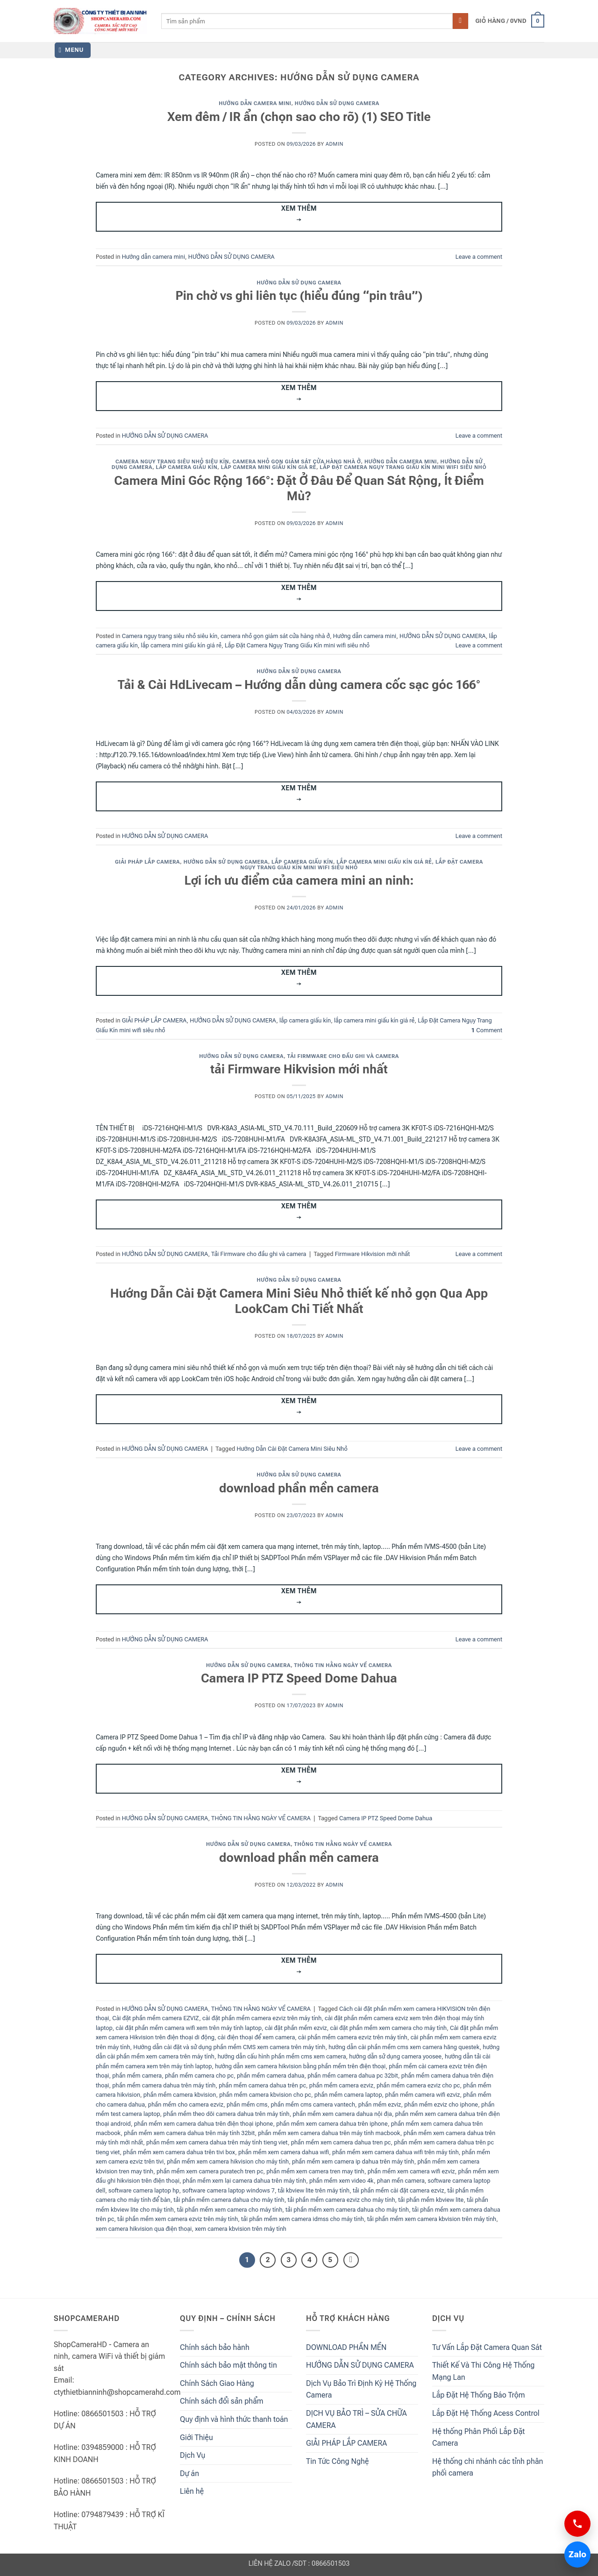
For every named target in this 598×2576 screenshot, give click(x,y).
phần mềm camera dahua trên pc (262, 2085)
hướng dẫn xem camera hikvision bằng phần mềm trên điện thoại (300, 2066)
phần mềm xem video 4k (341, 2180)
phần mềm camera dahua (270, 2075)
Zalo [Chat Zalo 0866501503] (575, 2554)
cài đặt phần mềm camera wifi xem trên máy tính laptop (188, 2027)
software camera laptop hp (143, 2190)
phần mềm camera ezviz (341, 2085)
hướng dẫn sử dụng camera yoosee (395, 2056)
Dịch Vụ (192, 2455)
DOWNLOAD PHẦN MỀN (346, 2347)
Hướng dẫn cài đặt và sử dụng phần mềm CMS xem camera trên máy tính (229, 2047)
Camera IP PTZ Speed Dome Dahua (299, 1678)
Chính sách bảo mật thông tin (228, 2365)
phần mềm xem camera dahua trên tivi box (179, 2152)
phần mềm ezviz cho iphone (441, 2104)
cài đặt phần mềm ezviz (296, 2027)
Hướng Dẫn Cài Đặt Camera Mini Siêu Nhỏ (291, 1448)
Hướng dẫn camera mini (255, 103)
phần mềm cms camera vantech (313, 2104)
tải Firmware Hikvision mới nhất (298, 1069)
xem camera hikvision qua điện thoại (144, 2228)
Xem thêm (299, 215)
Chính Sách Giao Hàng (217, 2383)
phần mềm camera (137, 2075)
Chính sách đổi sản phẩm (221, 2401)
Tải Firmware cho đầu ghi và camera (343, 1056)
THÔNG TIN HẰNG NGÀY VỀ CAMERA (343, 1665)
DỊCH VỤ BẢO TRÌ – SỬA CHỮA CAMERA (356, 2419)
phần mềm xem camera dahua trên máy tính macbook (329, 2132)
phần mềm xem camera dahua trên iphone (332, 2123)
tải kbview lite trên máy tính (313, 2190)
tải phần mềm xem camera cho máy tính (230, 2209)
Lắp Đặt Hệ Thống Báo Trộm (478, 2395)
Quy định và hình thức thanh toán (234, 2419)
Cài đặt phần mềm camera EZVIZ (155, 2018)
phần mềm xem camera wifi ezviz (411, 2171)
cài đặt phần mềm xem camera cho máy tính (388, 2027)
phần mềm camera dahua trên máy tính (163, 2085)
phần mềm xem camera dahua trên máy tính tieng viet (217, 2142)
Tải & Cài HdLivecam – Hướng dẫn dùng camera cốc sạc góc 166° (299, 685)
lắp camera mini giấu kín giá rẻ (268, 467)
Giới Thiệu (196, 2437)
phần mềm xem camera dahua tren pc (341, 2142)
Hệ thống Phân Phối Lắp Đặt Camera (478, 2437)
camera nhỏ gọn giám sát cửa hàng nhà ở (297, 462)
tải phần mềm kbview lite (430, 2199)
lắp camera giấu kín (187, 467)
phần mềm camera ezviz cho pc (418, 2085)
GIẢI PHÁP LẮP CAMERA (147, 862)
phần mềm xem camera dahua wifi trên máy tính (395, 2152)
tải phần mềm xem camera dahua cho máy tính (347, 2209)
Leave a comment (479, 256)
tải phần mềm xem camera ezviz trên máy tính (177, 2218)
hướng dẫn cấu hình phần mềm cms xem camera (282, 2056)
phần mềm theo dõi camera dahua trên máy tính (226, 2113)
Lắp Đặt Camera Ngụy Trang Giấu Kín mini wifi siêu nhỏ (403, 467)
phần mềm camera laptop (348, 2094)
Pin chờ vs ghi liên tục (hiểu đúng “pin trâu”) (299, 296)
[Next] (351, 2260)
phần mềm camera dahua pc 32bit (352, 2075)
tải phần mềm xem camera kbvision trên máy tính (431, 2218)
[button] (509, 21)
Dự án (189, 2473)
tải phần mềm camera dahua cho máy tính (228, 2199)
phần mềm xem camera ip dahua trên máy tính (353, 2161)
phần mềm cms (247, 2104)
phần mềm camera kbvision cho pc (265, 2094)
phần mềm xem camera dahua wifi (283, 2152)
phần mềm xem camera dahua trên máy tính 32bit (189, 2132)
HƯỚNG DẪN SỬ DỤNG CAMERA (337, 103)
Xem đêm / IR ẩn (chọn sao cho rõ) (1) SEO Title (299, 117)
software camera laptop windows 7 (228, 2190)
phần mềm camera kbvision (179, 2094)
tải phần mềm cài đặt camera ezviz (398, 2190)
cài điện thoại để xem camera (256, 2037)
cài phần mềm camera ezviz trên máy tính (352, 2037)
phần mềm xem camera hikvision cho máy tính (228, 2161)
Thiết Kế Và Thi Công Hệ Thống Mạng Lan (483, 2371)
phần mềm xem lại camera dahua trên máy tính (244, 2180)
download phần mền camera (299, 1488)
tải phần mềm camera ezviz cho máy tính (341, 2199)
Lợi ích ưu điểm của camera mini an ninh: (298, 880)
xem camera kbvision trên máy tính (240, 2228)
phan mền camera (401, 2180)
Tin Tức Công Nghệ (337, 2461)
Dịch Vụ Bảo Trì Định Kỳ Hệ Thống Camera (361, 2389)
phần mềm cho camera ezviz (185, 2104)
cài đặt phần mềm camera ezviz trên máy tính (261, 2018)
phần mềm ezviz (379, 2104)
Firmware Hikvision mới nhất (372, 1253)
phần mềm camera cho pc (199, 2075)
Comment (486, 1030)
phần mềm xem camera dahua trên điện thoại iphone (203, 2123)
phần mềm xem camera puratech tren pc (210, 2171)
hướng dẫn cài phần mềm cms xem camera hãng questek (403, 2047)
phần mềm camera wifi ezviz (422, 2094)
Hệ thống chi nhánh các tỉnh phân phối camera (487, 2467)
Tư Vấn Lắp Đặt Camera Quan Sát (487, 2347)
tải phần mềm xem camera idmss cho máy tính (302, 2218)
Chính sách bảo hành (214, 2347)
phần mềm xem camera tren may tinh (315, 2171)
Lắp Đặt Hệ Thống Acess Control (486, 2413)
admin (334, 144)
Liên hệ (192, 2491)
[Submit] (460, 21)
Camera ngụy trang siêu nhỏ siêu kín (172, 462)
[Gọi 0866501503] (577, 2524)
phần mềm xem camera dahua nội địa (342, 2113)
